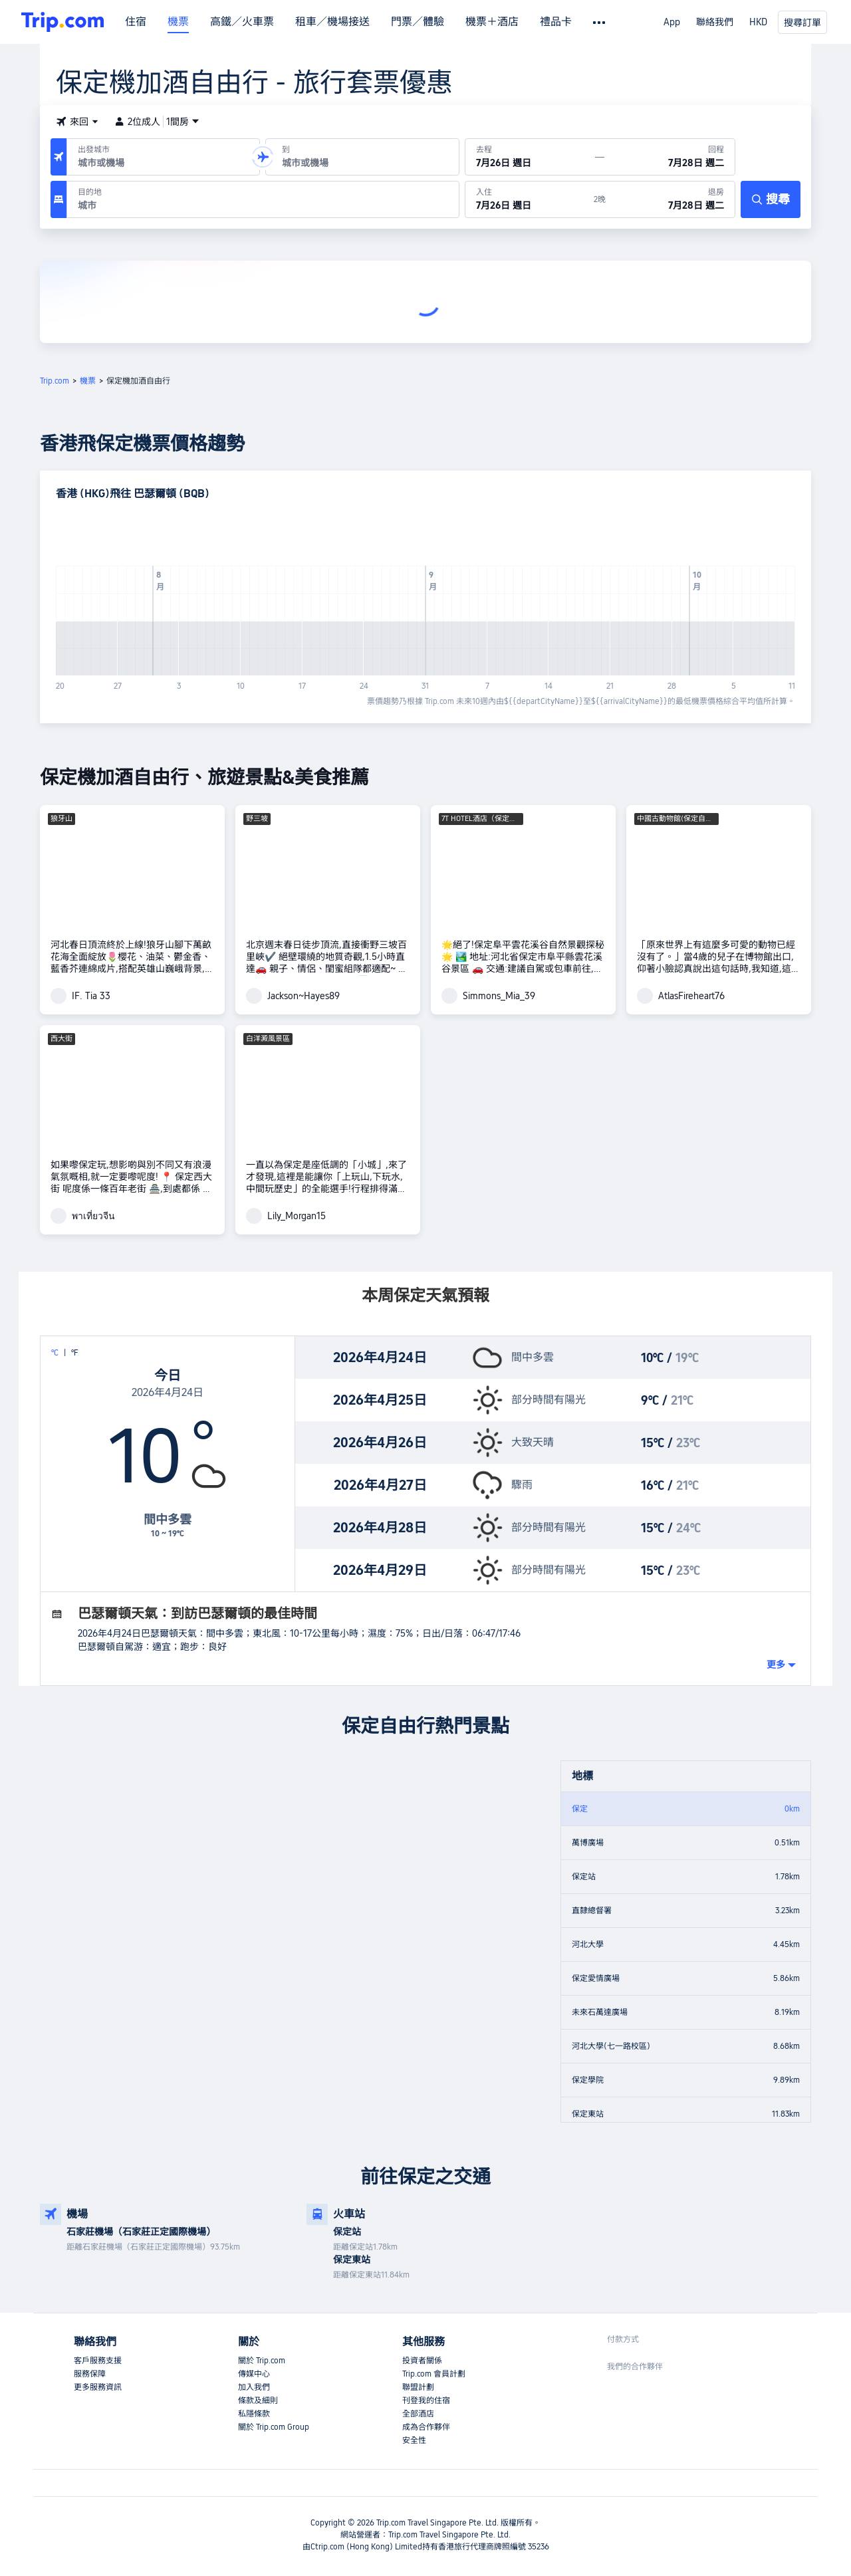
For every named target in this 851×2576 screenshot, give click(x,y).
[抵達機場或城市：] (362, 157)
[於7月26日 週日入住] (529, 199)
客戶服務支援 (98, 2360)
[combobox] (160, 163)
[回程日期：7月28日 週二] (669, 157)
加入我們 (254, 2387)
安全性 (414, 2440)
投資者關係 (422, 2360)
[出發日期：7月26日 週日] (530, 157)
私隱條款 (254, 2413)
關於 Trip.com (261, 2360)
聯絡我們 (714, 22)
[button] (77, 121)
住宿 (135, 22)
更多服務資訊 (98, 2387)
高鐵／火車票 (242, 22)
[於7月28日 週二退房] (670, 199)
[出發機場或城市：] (163, 157)
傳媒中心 (254, 2374)
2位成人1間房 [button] (156, 122)
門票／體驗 (417, 22)
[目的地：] (262, 199)
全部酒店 (418, 2413)
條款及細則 (258, 2400)
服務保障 (90, 2374)
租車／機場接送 (332, 22)
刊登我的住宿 (426, 2400)
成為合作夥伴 (426, 2427)
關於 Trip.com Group (273, 2427)
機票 (178, 22)
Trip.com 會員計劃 (433, 2374)
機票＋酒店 (492, 22)
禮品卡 (556, 22)
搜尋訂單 (802, 22)
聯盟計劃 (418, 2387)
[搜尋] (770, 199)
